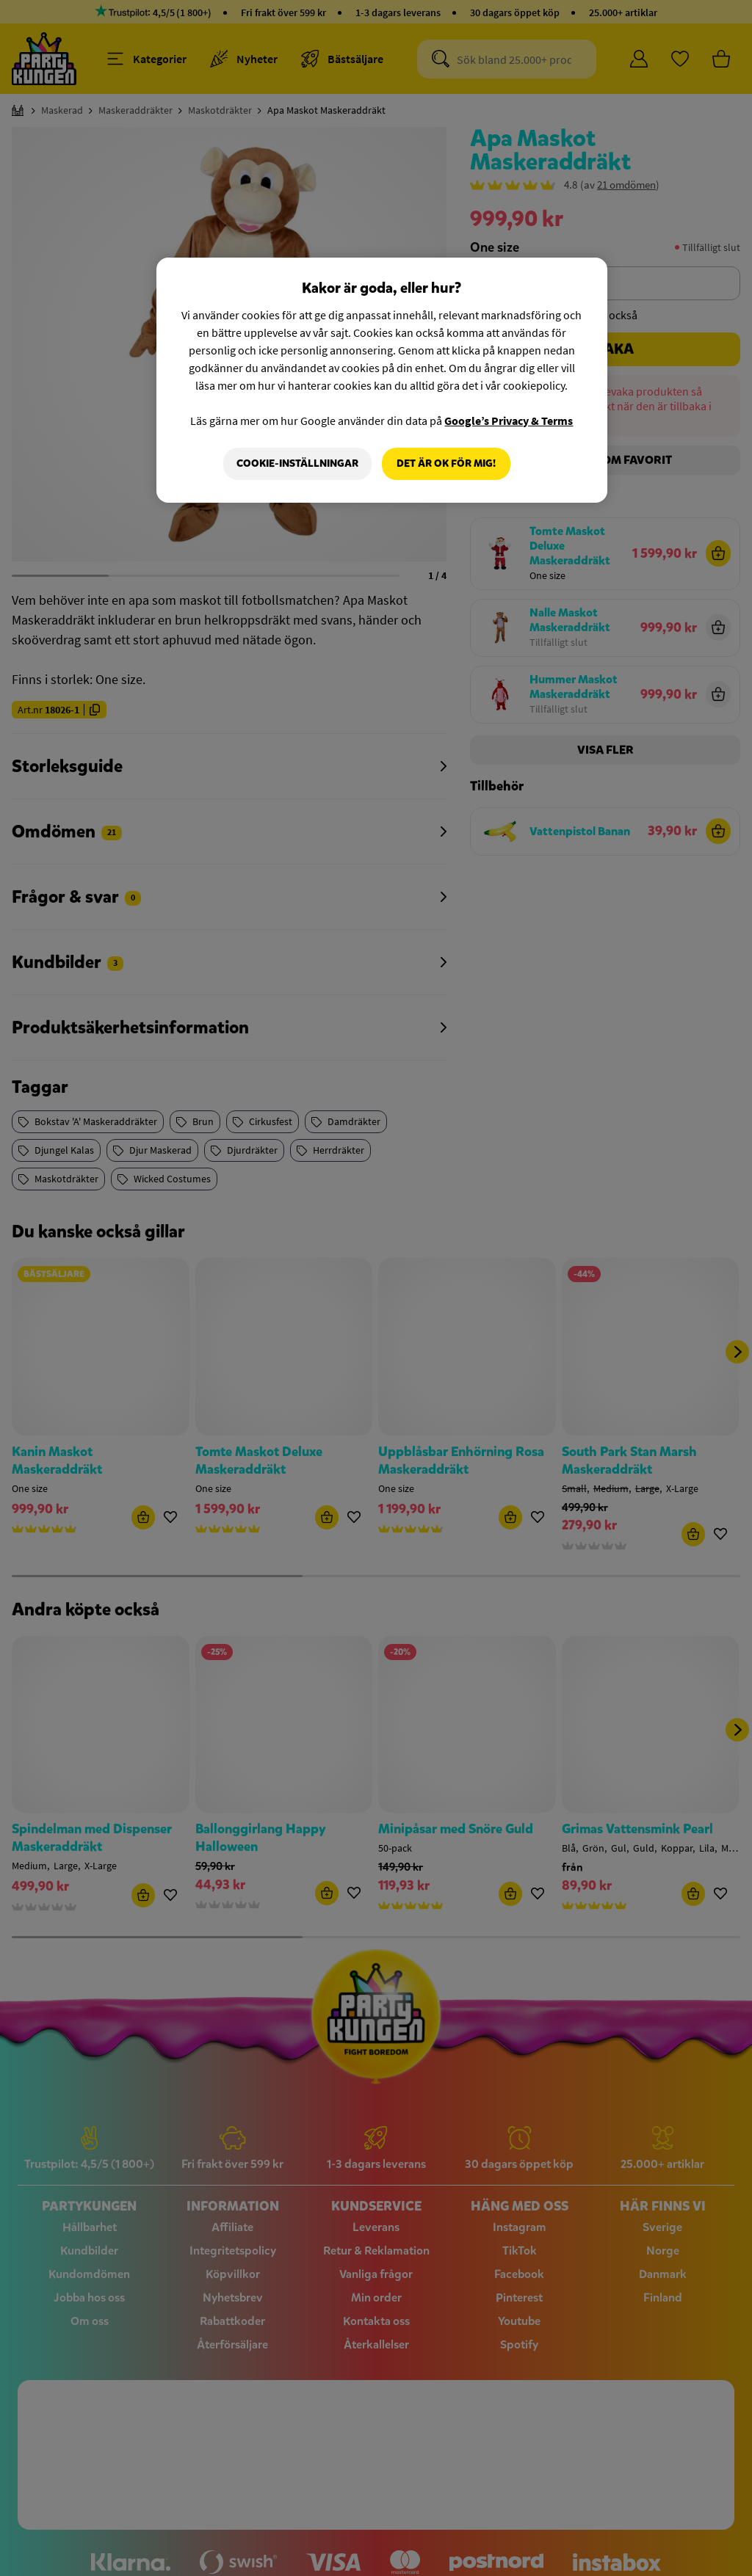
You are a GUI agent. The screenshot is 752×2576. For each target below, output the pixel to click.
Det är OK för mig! (446, 463)
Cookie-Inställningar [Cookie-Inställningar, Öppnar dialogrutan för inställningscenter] (297, 463)
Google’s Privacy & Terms (508, 420)
